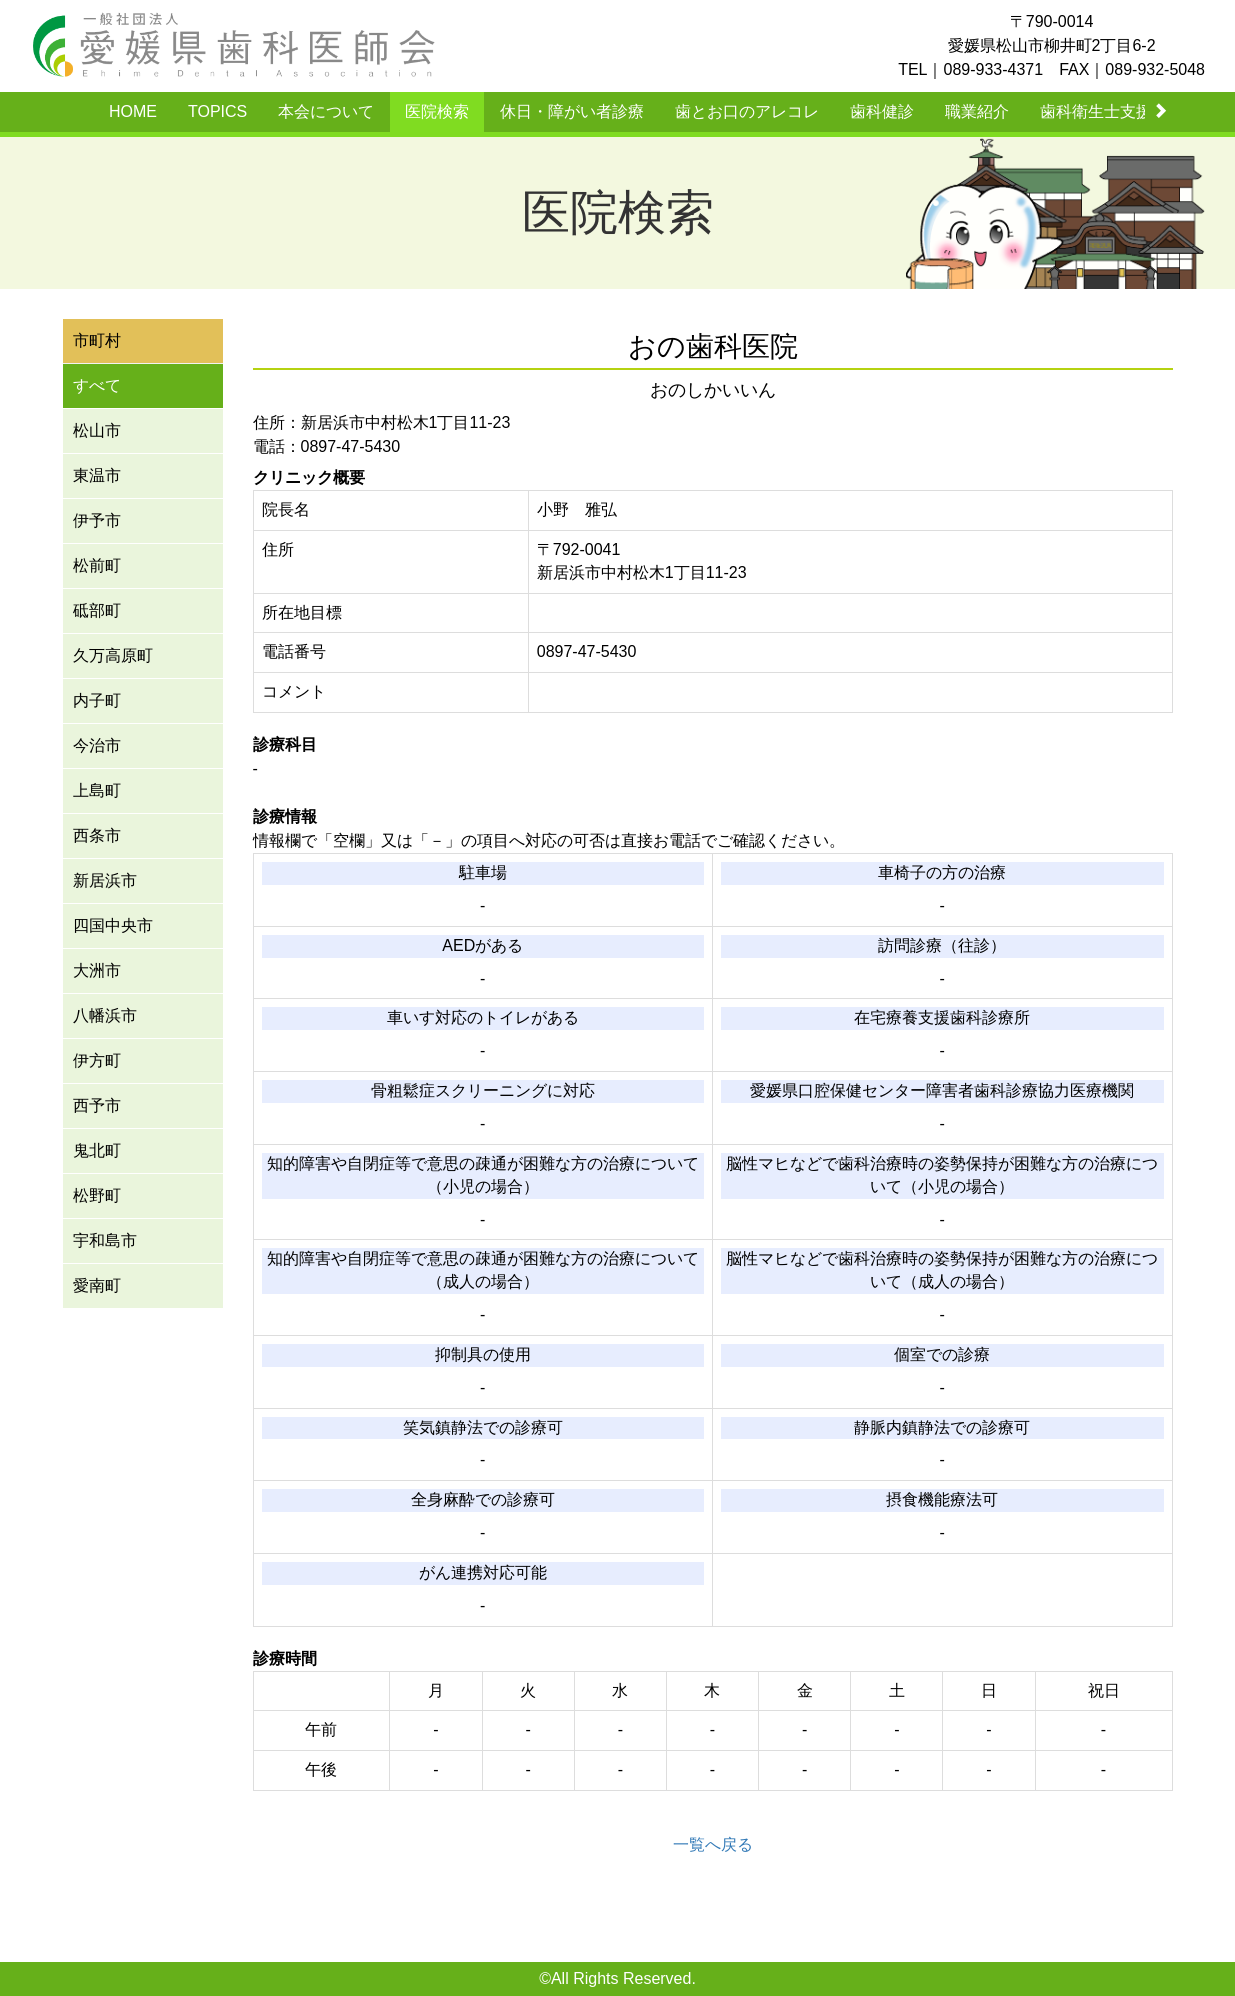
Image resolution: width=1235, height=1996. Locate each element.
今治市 (97, 745)
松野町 (97, 1195)
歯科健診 (882, 111)
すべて (97, 385)
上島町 (97, 790)
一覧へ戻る (713, 1844)
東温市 (97, 475)
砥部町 (97, 610)
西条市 (97, 835)
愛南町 (97, 1285)
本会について (326, 111)
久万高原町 (113, 655)
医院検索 (437, 111)
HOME (133, 111)
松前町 (97, 565)
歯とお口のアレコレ (747, 111)
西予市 (97, 1105)
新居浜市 (105, 880)
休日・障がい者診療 (572, 111)
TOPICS (217, 111)
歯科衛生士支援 (1096, 111)
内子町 (97, 700)
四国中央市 (113, 925)
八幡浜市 (105, 1015)
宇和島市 (105, 1240)
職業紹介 (977, 111)
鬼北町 (97, 1150)
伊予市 (97, 520)
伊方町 (97, 1060)
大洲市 (97, 970)
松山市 (97, 430)
